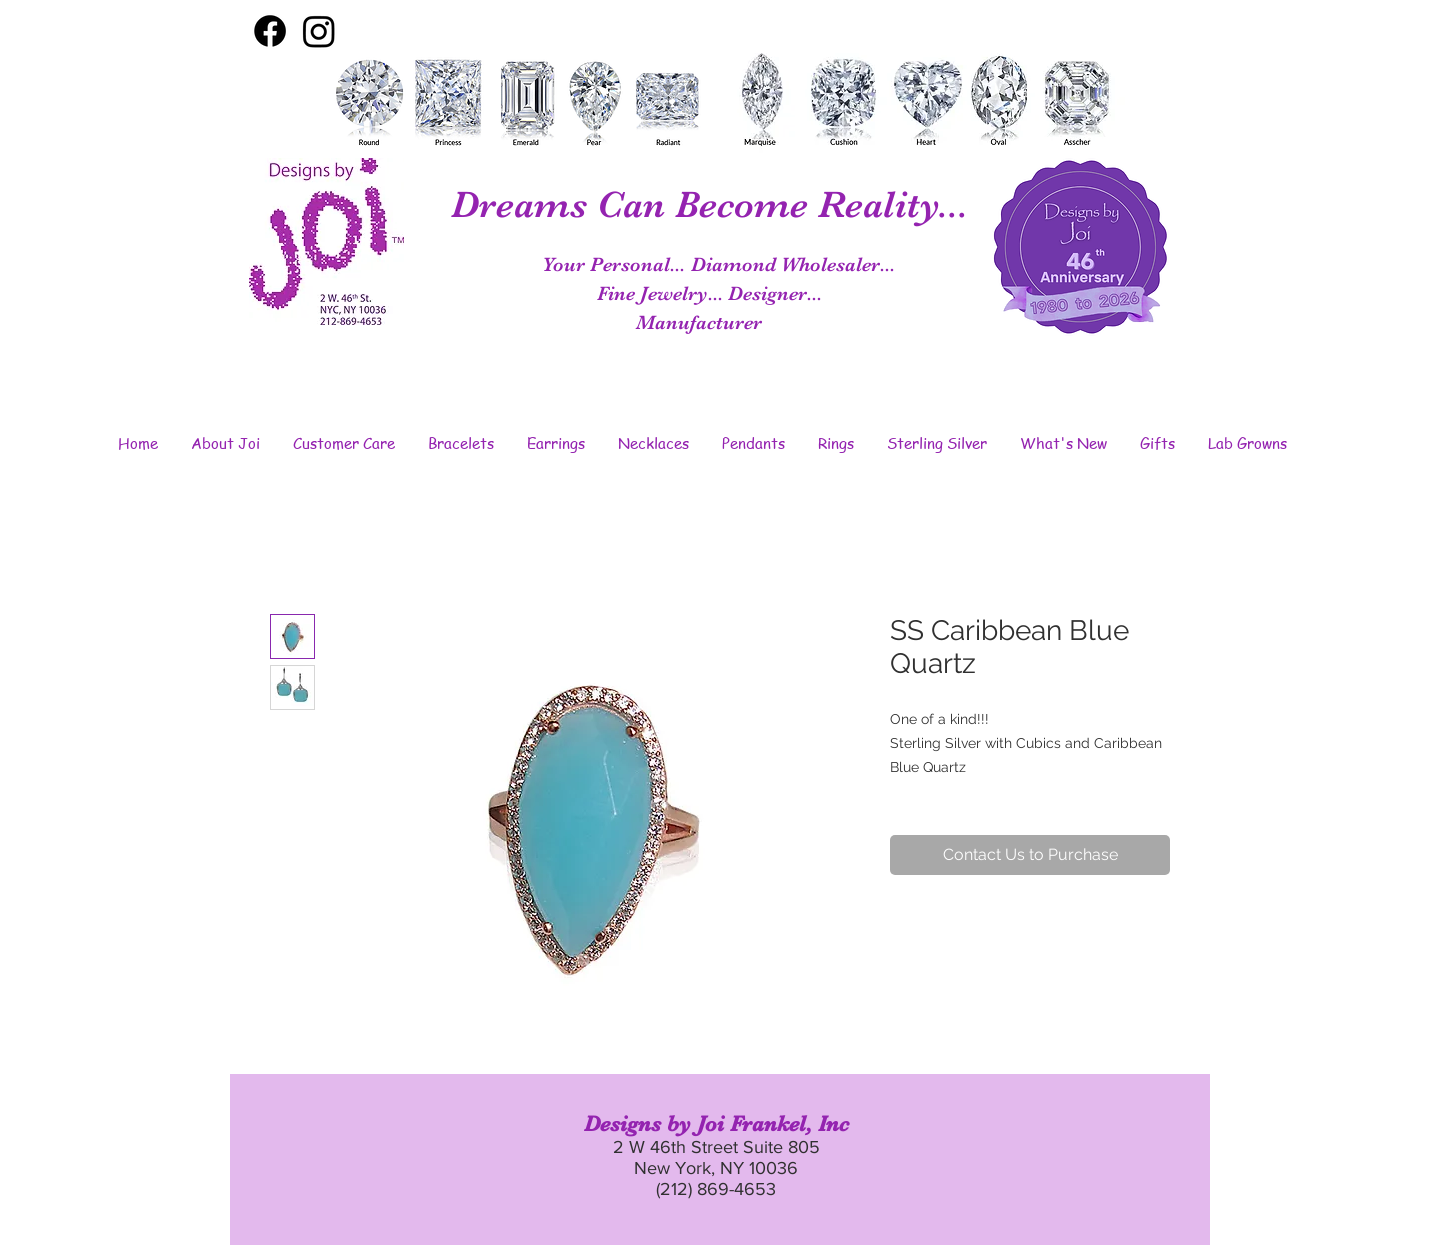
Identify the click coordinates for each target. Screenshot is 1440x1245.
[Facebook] (270, 31)
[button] (225, 443)
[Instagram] (319, 31)
